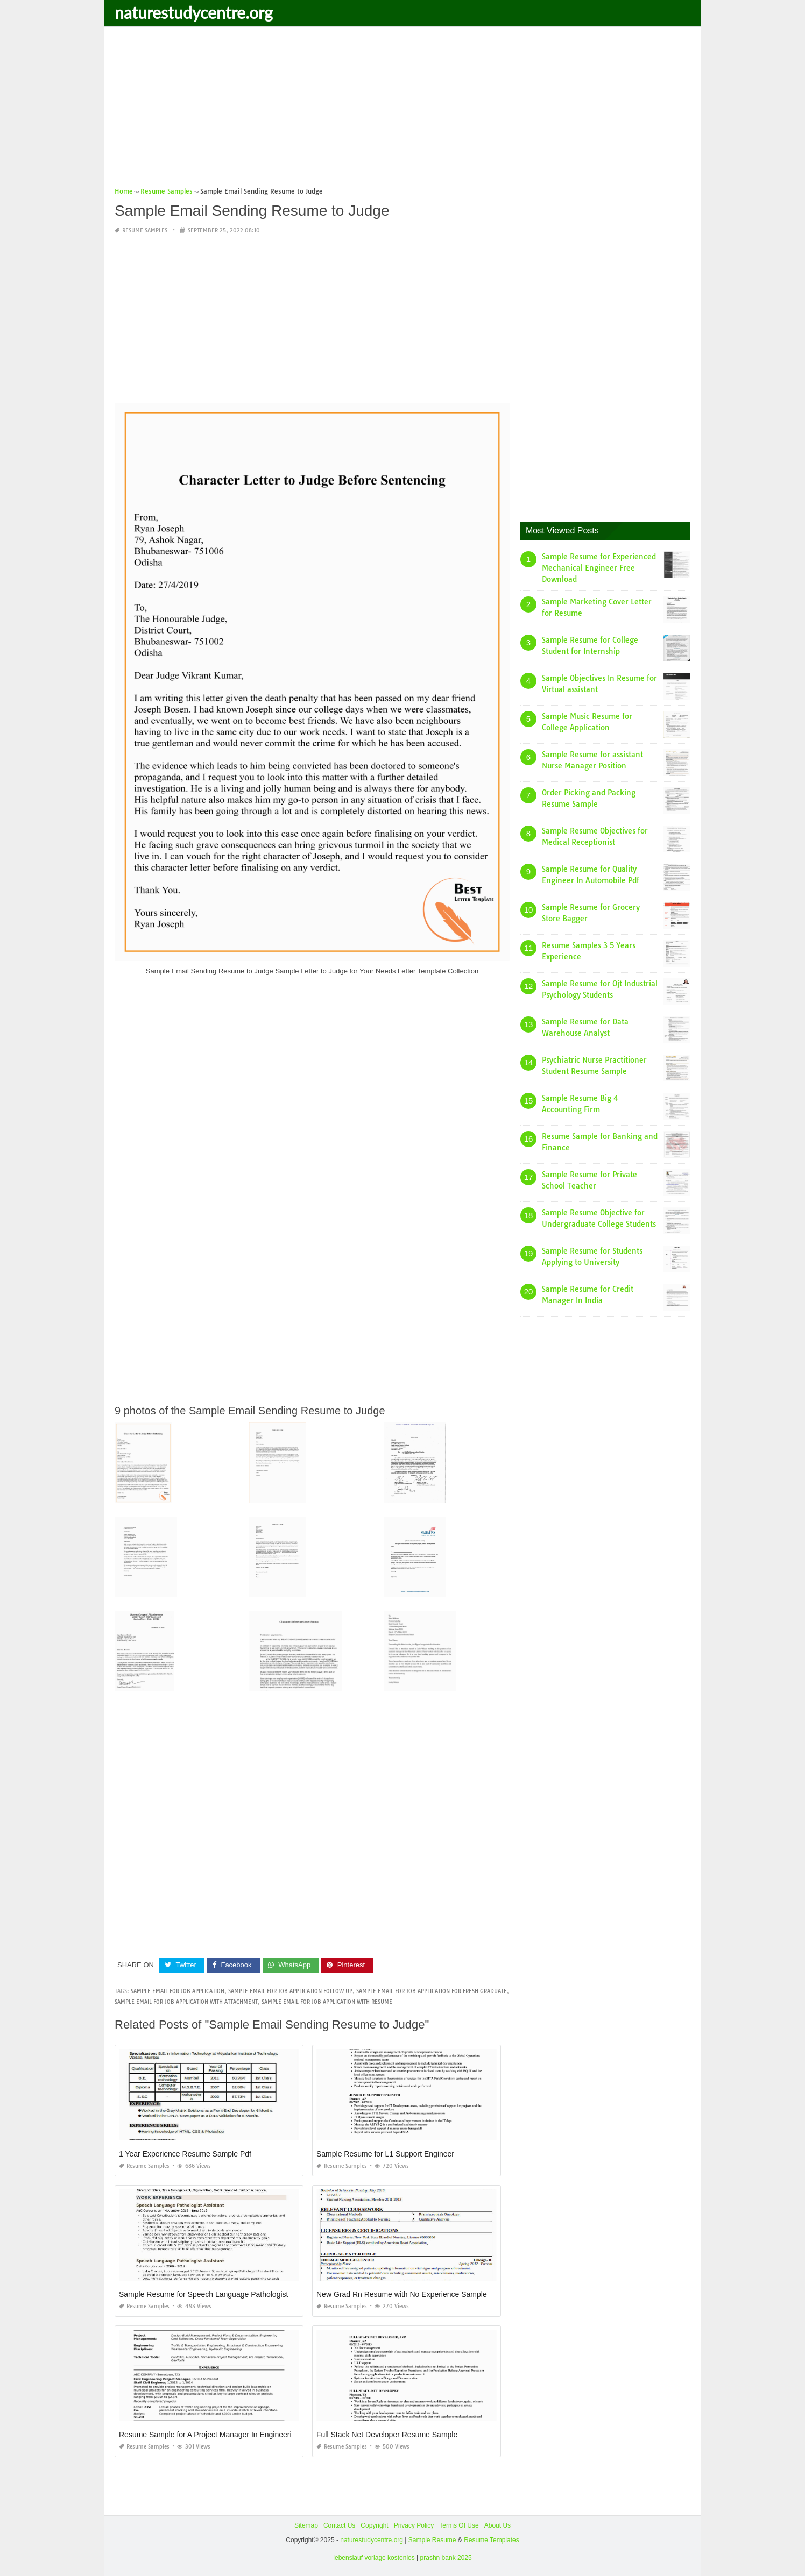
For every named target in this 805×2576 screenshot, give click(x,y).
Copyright (374, 2525)
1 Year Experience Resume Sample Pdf (185, 2154)
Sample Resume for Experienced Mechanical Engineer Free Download (599, 568)
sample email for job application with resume (327, 2001)
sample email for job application (177, 1991)
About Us (497, 2525)
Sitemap (306, 2525)
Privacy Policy (414, 2525)
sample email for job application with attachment (186, 2001)
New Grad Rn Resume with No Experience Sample (401, 2294)
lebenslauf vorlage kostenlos (373, 2557)
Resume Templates (491, 2540)
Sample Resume (432, 2540)
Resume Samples (144, 230)
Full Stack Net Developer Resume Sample (386, 2434)
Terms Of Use (458, 2525)
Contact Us (339, 2525)
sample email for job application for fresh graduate (431, 1991)
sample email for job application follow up (290, 1991)
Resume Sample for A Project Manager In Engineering (209, 2434)
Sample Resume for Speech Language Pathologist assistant (219, 2294)
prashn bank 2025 (446, 2557)
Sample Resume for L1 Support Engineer (385, 2154)
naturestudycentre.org (194, 12)
